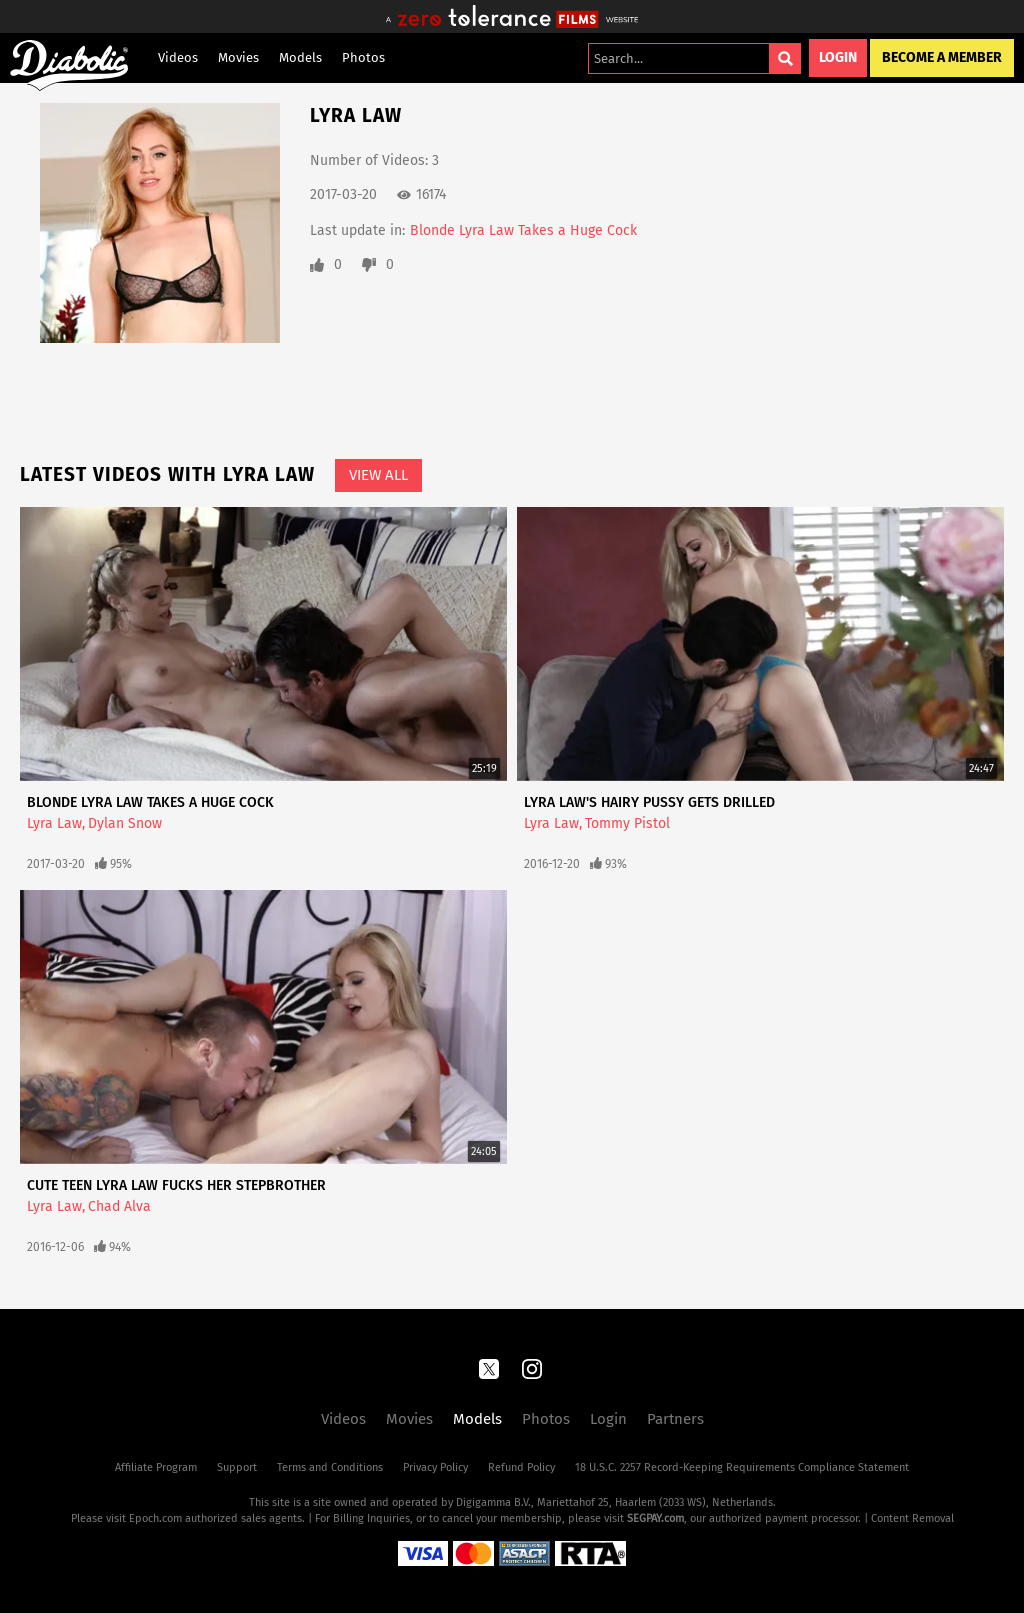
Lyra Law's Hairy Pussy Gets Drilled (649, 802)
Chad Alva (119, 1206)
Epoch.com (155, 1518)
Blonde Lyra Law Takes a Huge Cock (523, 230)
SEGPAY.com (655, 1518)
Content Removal (912, 1518)
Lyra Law (54, 823)
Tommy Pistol (627, 823)
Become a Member (942, 57)
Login (838, 57)
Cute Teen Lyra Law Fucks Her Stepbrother (176, 1185)
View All (378, 475)
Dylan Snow (125, 823)
